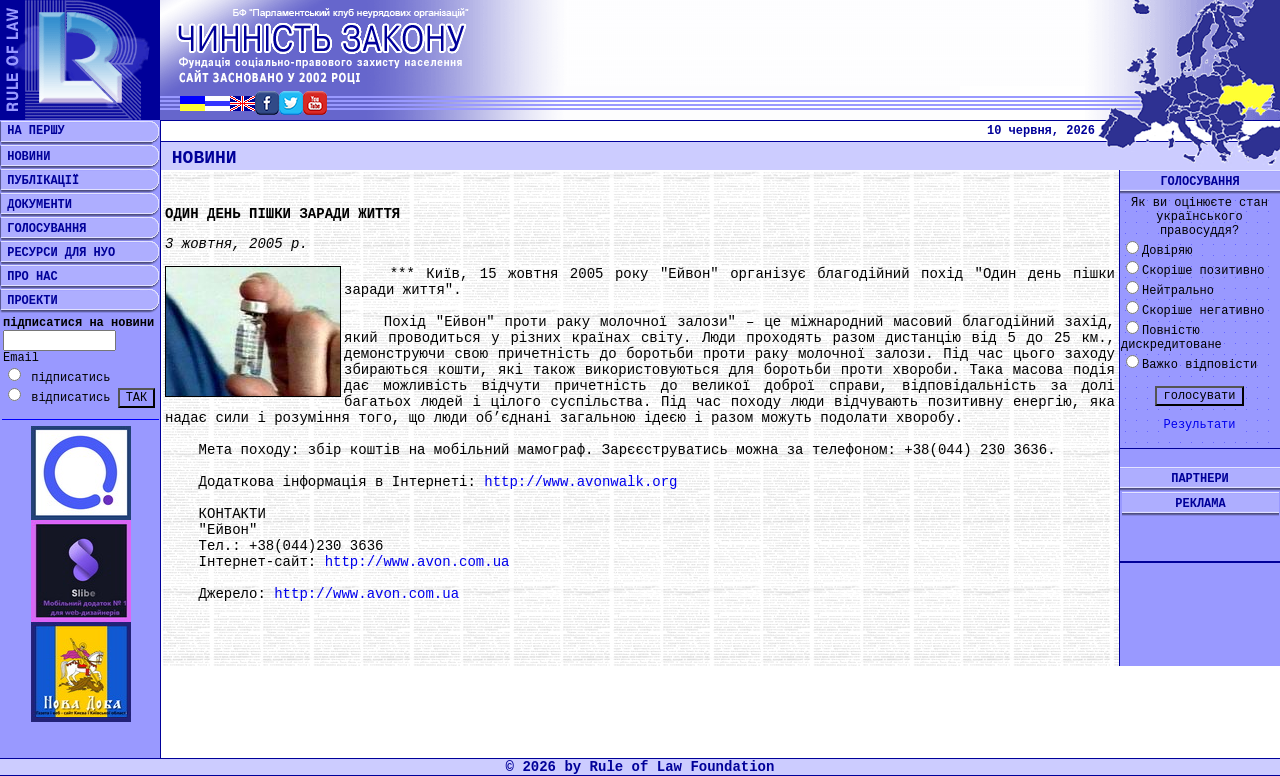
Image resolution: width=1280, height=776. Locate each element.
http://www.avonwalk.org (580, 482)
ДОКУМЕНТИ (36, 205)
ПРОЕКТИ (29, 301)
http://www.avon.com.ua (417, 562)
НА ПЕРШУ (32, 131)
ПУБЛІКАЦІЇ (39, 181)
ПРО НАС (29, 277)
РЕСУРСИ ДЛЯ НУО (57, 253)
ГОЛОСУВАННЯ (43, 229)
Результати (1199, 425)
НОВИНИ (25, 157)
